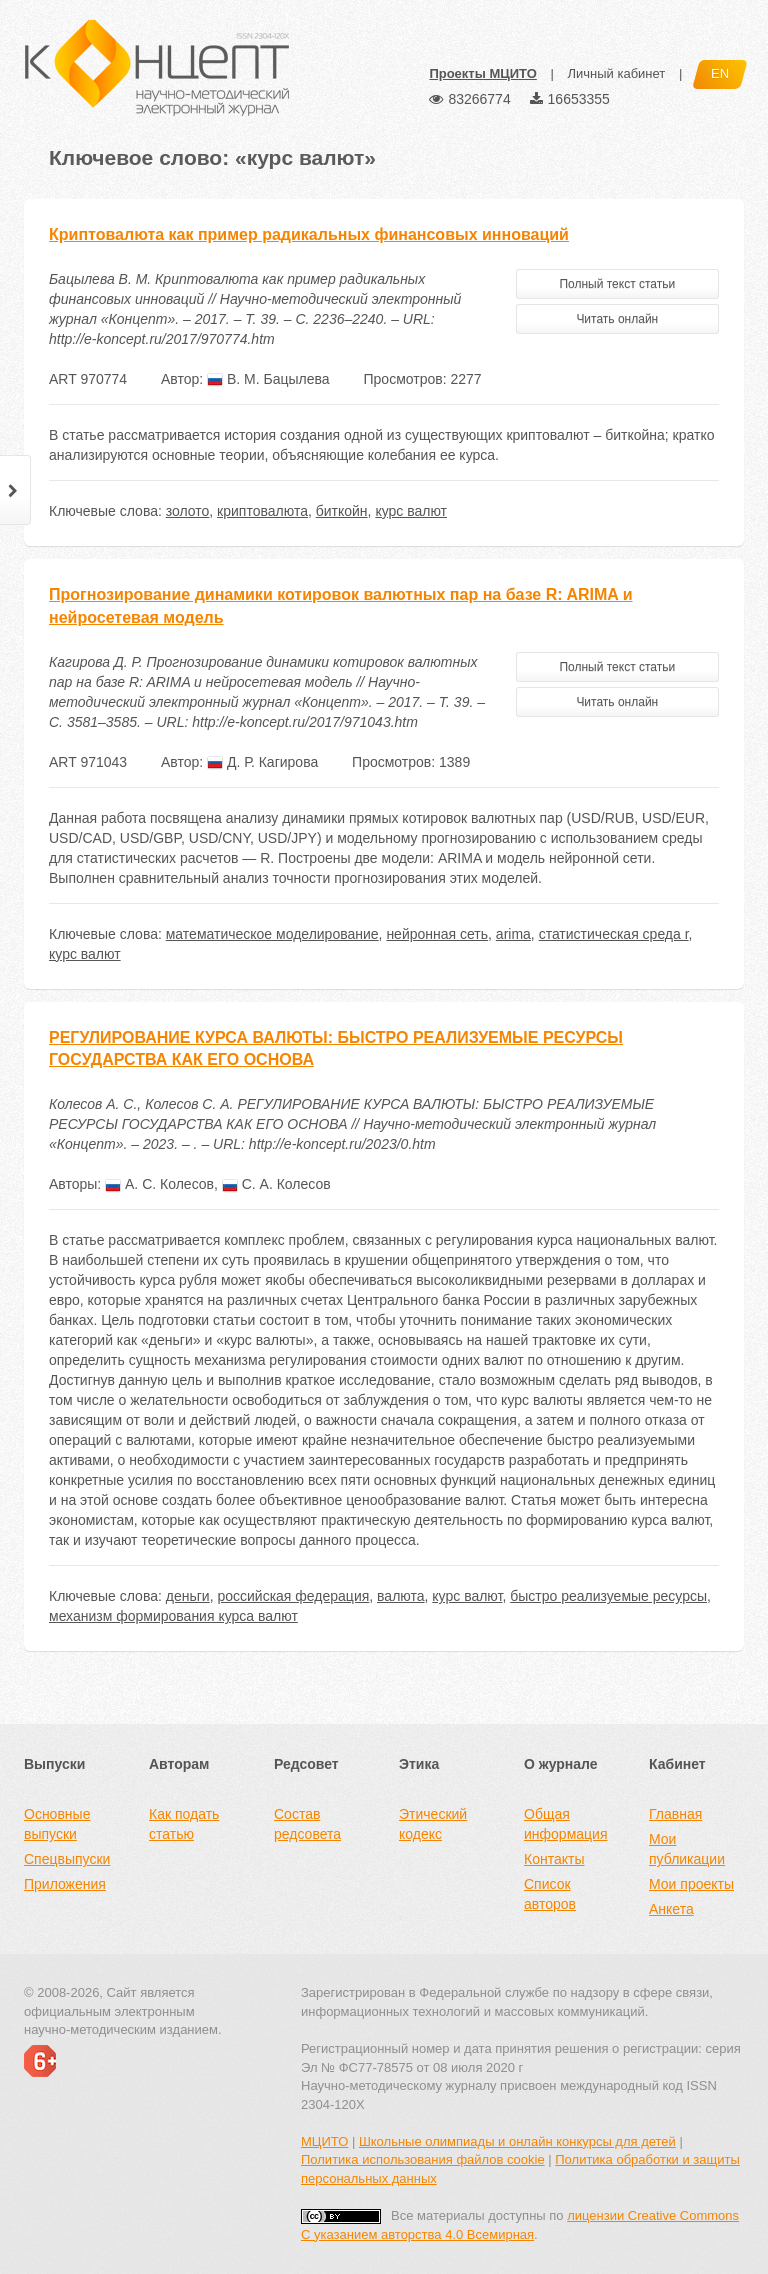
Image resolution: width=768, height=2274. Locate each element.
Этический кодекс (433, 1824)
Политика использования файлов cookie (423, 2159)
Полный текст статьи (617, 284)
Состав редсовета (307, 1824)
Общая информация (565, 1824)
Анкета (671, 1909)
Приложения (65, 1884)
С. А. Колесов (276, 1184)
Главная (675, 1814)
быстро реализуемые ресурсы (608, 1596)
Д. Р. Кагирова (262, 762)
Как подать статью (184, 1824)
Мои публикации (687, 1849)
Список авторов (550, 1894)
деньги (188, 1596)
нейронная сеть (437, 934)
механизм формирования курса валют (173, 1616)
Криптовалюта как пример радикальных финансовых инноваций (309, 234)
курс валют (411, 511)
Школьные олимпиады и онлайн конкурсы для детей (517, 2141)
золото (188, 511)
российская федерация (293, 1596)
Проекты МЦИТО (482, 73)
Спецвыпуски (67, 1859)
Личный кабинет (616, 73)
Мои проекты (691, 1884)
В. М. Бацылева (268, 379)
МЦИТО (324, 2141)
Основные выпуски (57, 1824)
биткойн (342, 511)
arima (513, 934)
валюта (400, 1596)
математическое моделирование (272, 934)
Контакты (554, 1859)
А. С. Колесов (159, 1184)
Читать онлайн (617, 319)
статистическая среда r (614, 934)
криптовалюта (262, 511)
